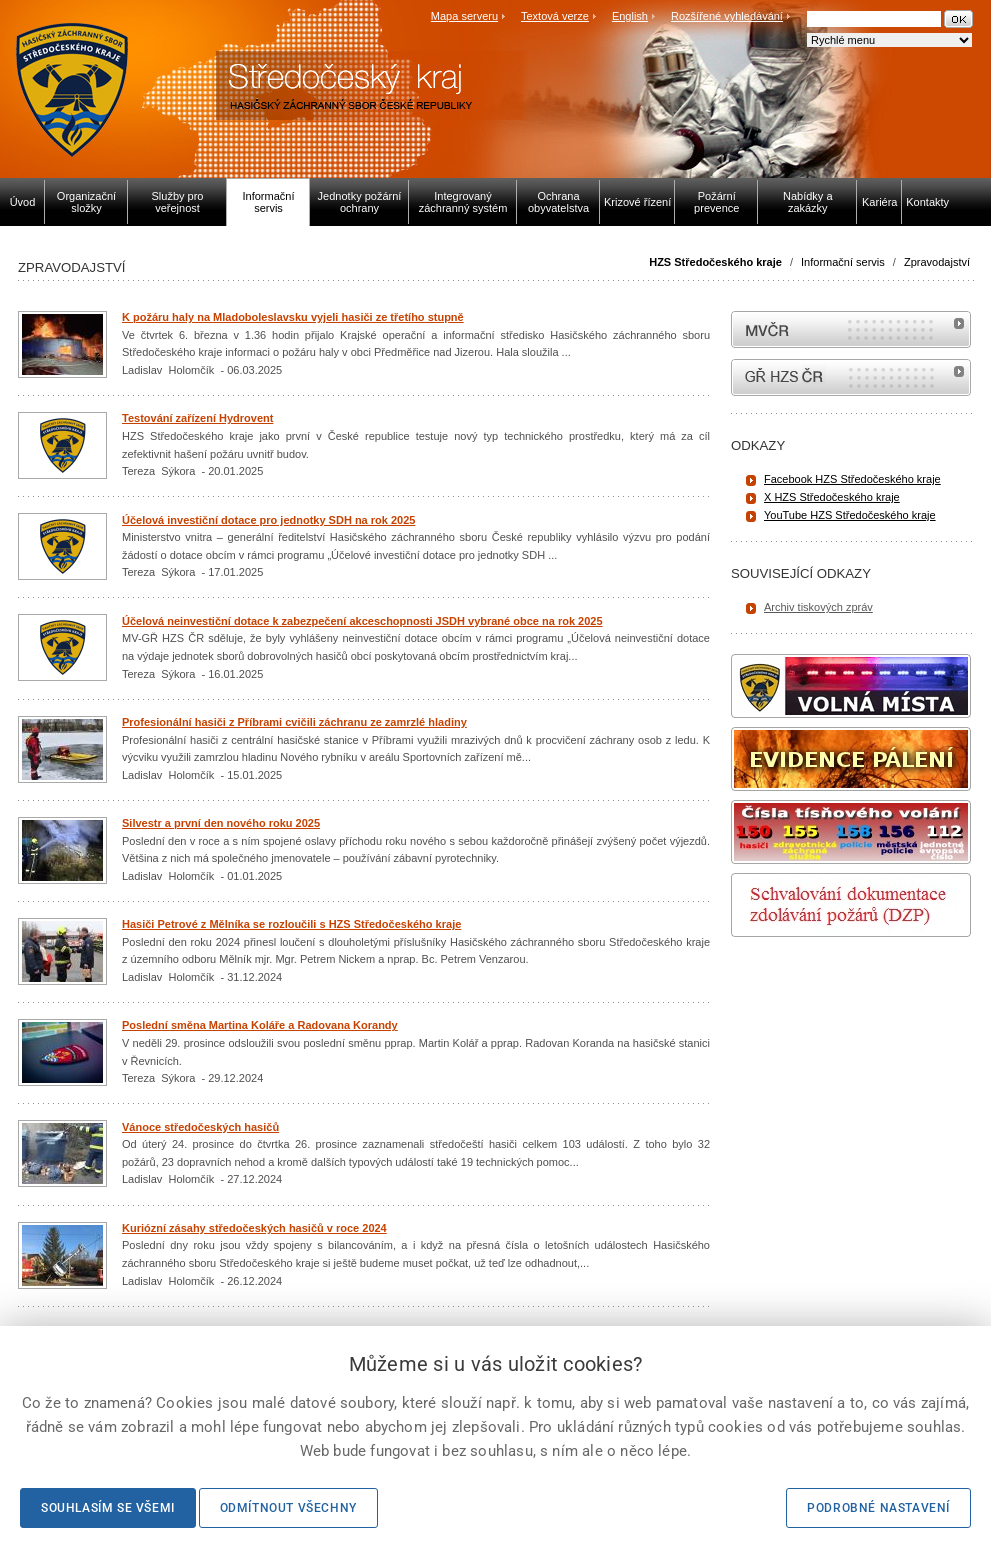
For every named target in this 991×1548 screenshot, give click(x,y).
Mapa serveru (464, 16)
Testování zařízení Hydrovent (197, 418)
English (630, 16)
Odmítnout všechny (288, 1508)
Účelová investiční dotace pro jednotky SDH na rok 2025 (268, 520)
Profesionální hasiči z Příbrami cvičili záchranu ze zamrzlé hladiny (294, 722)
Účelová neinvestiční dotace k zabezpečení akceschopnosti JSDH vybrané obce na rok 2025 (362, 621)
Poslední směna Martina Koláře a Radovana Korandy (260, 1025)
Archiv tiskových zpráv (818, 607)
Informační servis (843, 262)
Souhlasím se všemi (108, 1508)
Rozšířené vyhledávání (727, 16)
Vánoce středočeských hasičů (200, 1127)
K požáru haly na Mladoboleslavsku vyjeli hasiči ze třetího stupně (293, 317)
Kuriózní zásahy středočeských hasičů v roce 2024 (254, 1228)
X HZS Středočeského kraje (832, 497)
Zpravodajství (937, 262)
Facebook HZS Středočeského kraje (852, 479)
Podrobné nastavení (878, 1508)
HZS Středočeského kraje (715, 262)
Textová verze (555, 16)
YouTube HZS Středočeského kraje (850, 515)
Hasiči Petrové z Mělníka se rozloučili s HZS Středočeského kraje (291, 924)
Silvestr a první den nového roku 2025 (221, 823)
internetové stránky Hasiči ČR (851, 377)
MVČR (851, 329)
